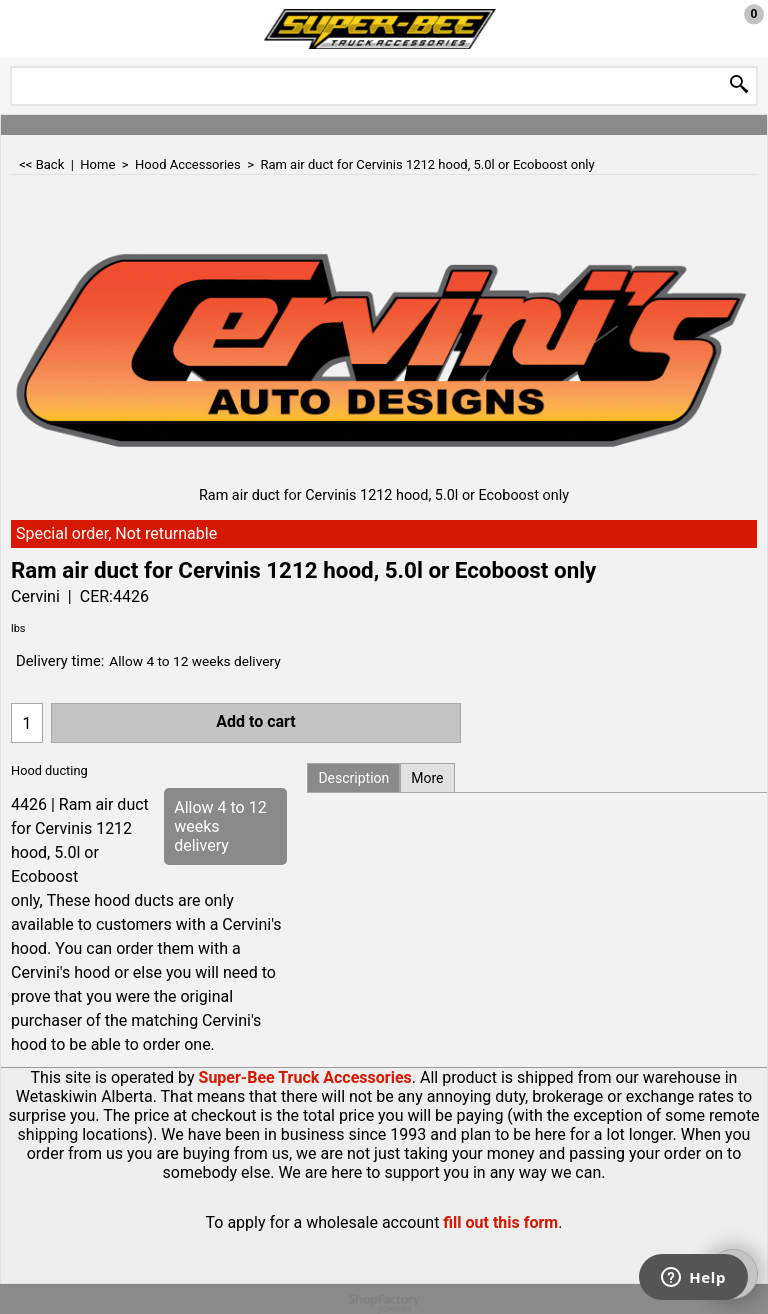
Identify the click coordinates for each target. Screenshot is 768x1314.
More (427, 778)
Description (353, 778)
